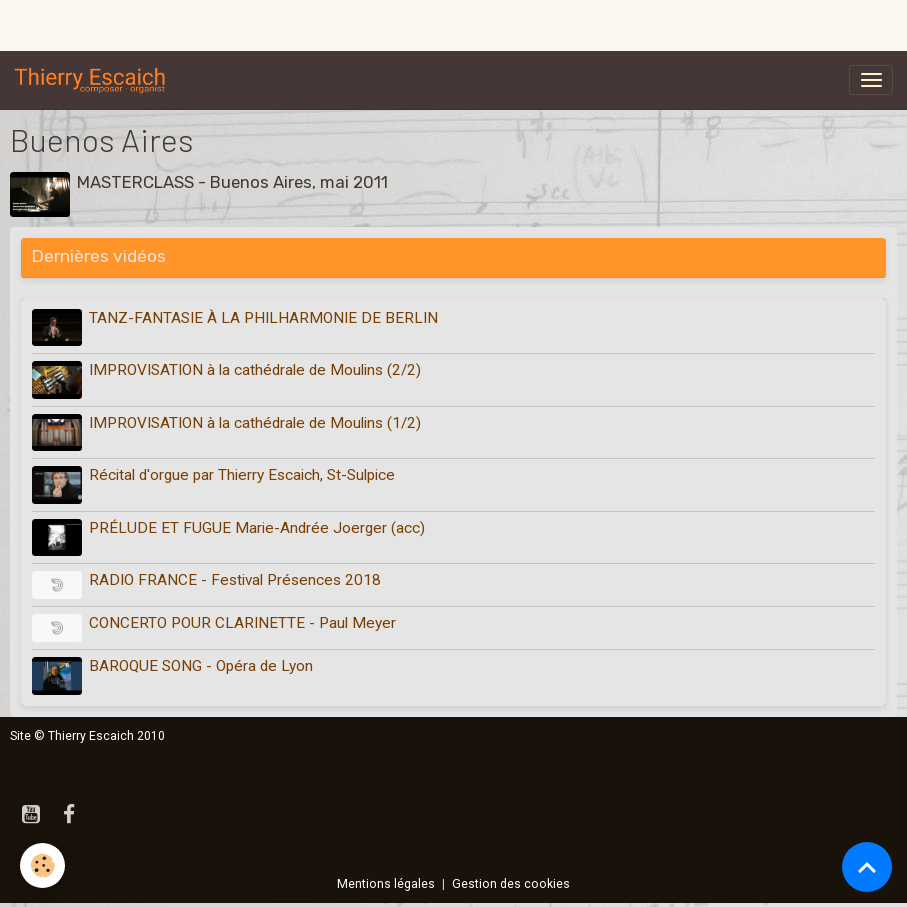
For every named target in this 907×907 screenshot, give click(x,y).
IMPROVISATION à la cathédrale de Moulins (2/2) (255, 370)
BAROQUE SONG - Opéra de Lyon (201, 666)
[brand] (94, 80)
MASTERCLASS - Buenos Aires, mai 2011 (232, 182)
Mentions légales (386, 884)
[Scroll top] (867, 867)
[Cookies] (42, 865)
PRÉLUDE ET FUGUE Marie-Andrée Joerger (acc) (257, 528)
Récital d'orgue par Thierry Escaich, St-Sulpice (242, 475)
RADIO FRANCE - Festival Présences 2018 (235, 580)
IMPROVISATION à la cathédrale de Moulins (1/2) (255, 423)
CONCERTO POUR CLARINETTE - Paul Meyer (242, 623)
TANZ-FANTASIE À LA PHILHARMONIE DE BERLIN (263, 318)
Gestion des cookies (511, 884)
